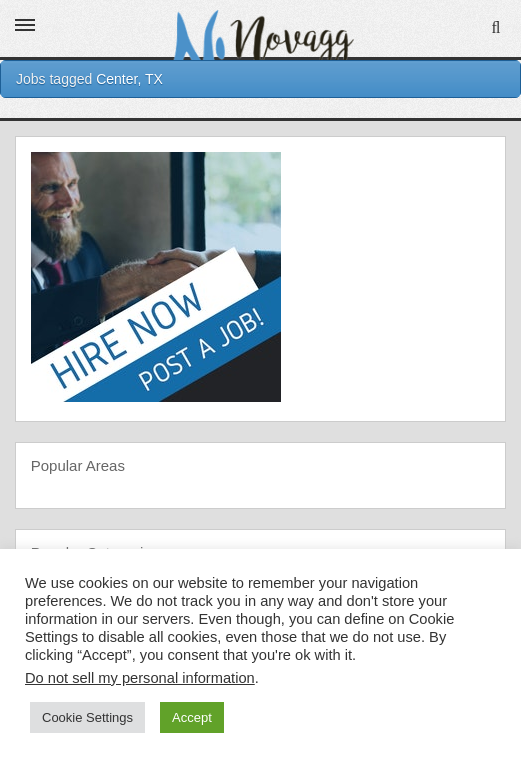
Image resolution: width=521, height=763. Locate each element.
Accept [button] (192, 717)
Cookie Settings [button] (87, 717)
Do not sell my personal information (140, 678)
